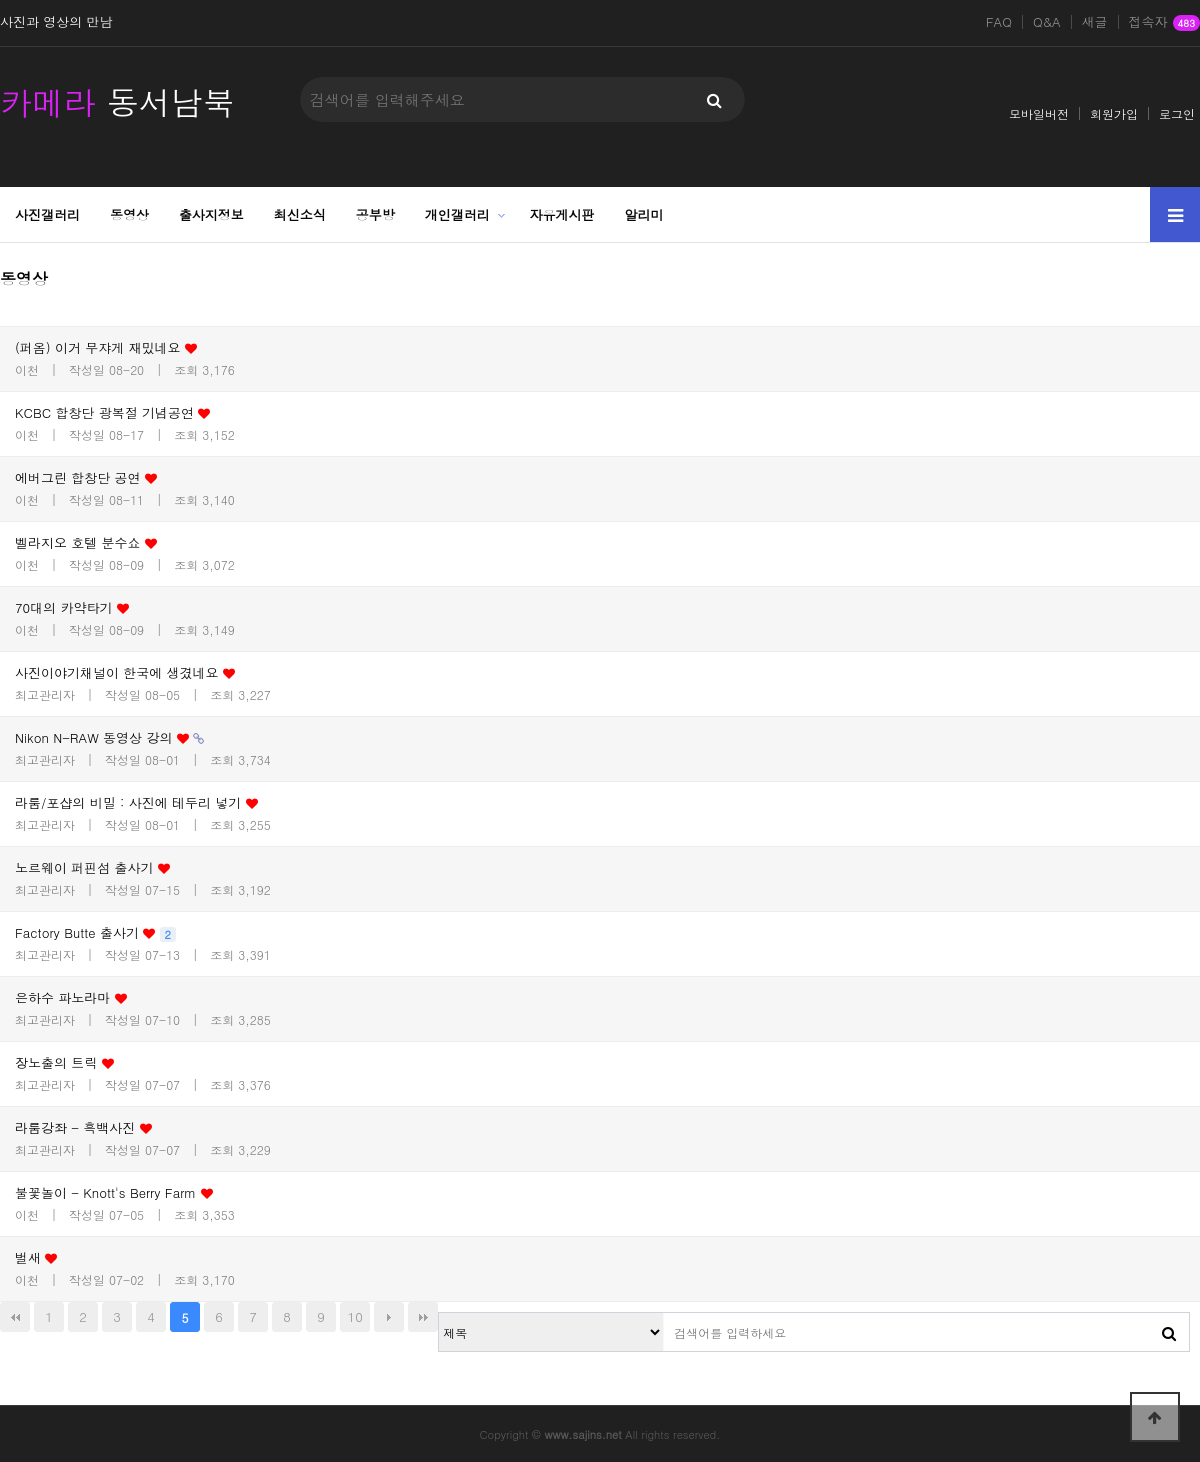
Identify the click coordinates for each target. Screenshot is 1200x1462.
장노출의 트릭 (64, 1062)
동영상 (129, 214)
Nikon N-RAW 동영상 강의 (109, 737)
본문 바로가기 (0, 0)
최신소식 (300, 214)
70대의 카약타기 (72, 607)
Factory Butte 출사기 (95, 932)
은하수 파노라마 (71, 997)
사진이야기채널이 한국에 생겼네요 (125, 672)
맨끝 (423, 1317)
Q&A (1047, 22)
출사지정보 (211, 214)
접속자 (1164, 23)
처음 (15, 1317)
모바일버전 (1039, 113)
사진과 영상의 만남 (56, 22)
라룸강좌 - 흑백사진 (83, 1127)
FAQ (999, 22)
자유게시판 (562, 214)
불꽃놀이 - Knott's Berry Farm (114, 1192)
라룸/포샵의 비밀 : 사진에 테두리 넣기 (136, 802)
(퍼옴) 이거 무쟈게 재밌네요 (106, 347)
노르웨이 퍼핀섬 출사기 (92, 867)
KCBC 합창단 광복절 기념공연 (112, 412)
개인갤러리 (457, 214)
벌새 (36, 1257)
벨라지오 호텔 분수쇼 (86, 542)
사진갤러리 (47, 214)
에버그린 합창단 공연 (86, 477)
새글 (1095, 22)
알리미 (644, 214)
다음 (389, 1317)
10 (355, 1316)
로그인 (1177, 113)
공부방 (375, 214)
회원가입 (1114, 113)
